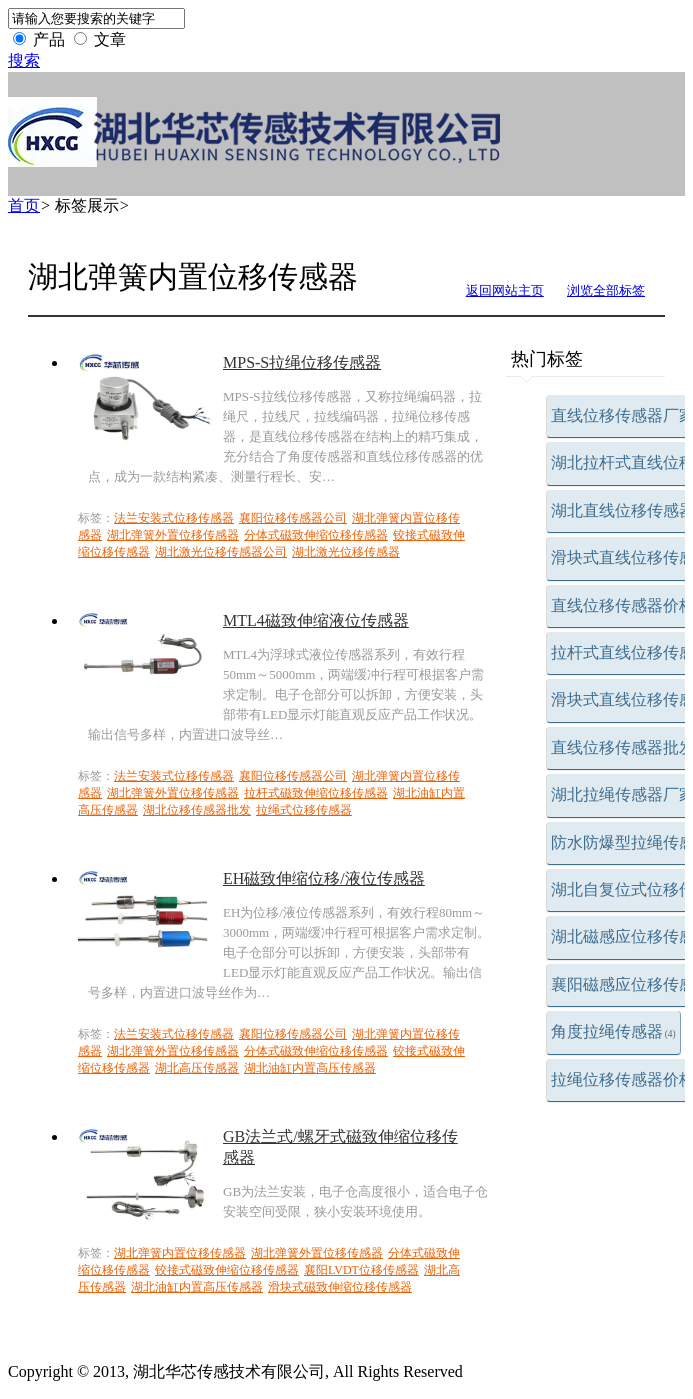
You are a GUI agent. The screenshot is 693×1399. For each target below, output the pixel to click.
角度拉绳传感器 (613, 1031)
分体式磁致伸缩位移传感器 (316, 535)
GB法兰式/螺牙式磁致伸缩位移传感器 (340, 1147)
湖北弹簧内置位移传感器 (180, 1253)
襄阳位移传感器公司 (293, 518)
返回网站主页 (505, 290)
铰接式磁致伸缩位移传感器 (227, 1270)
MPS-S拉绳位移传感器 (302, 362)
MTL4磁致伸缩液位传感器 (316, 620)
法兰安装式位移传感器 (174, 518)
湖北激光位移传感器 (346, 552)
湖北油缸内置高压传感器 (310, 1068)
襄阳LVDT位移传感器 (361, 1270)
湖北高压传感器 (197, 1068)
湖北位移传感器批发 (197, 810)
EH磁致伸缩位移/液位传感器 (324, 878)
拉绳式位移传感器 (304, 810)
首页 (24, 205)
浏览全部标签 (606, 290)
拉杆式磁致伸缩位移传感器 (316, 793)
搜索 (24, 60)
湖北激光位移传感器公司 (221, 552)
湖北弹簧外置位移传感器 (173, 535)
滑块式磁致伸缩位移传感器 (340, 1287)
